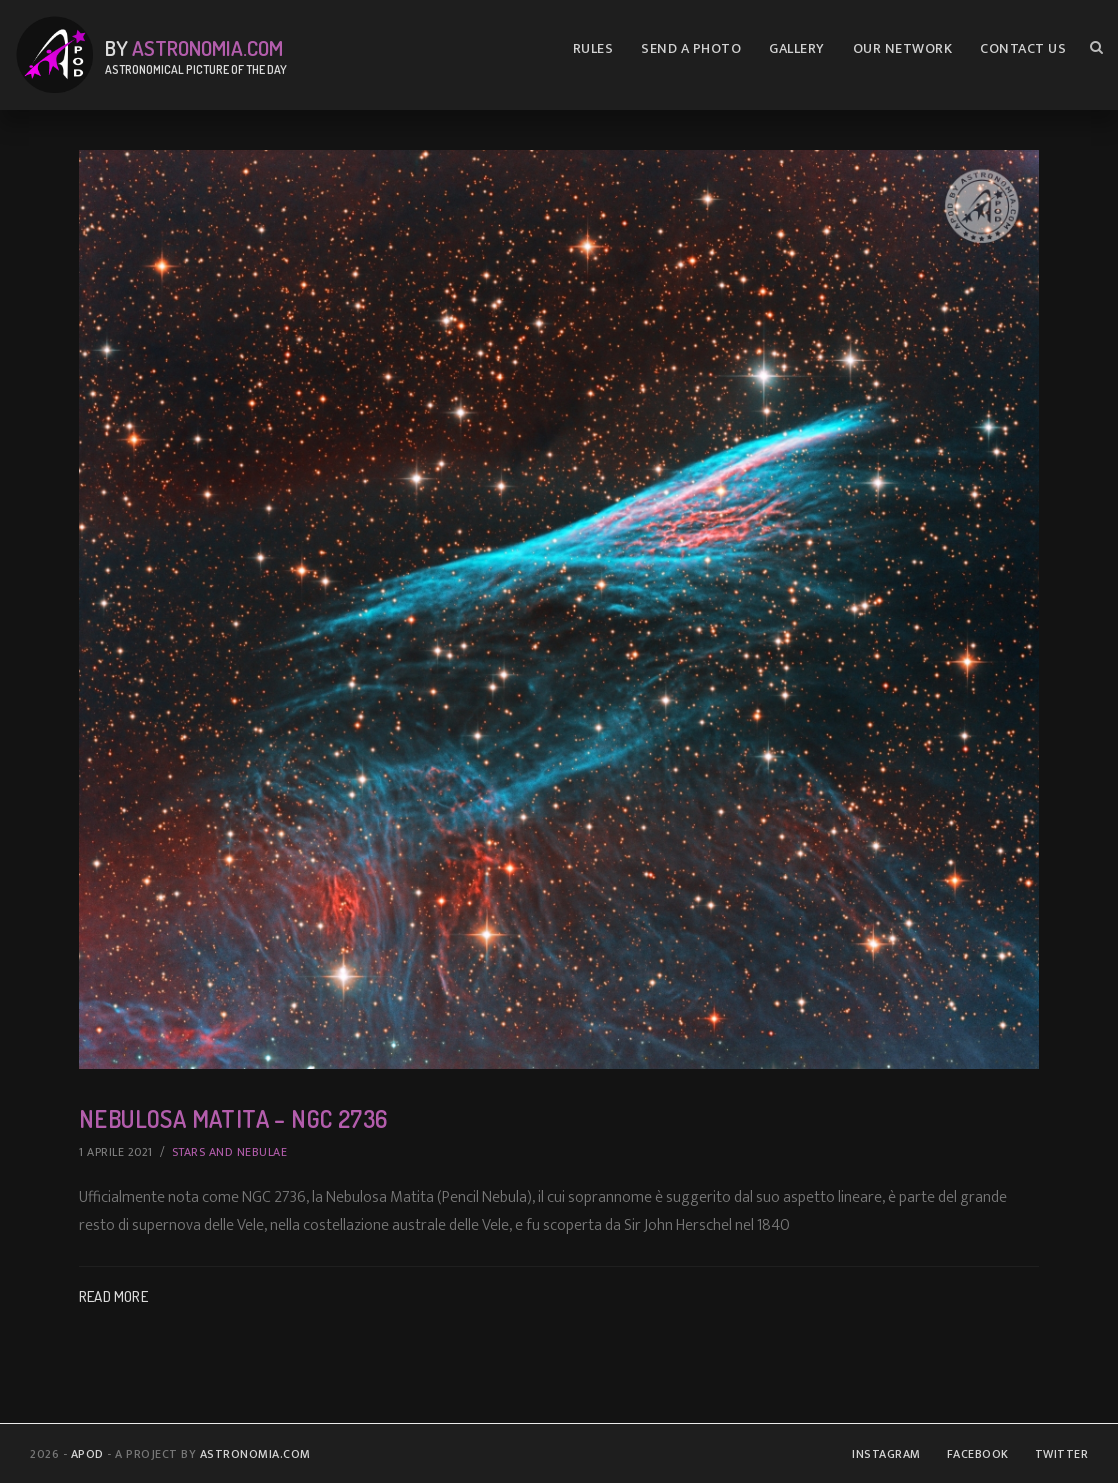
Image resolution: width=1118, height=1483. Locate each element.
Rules (593, 48)
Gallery (797, 48)
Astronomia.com (207, 47)
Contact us (1023, 48)
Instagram (886, 1454)
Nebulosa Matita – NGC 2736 (248, 1117)
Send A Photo (691, 48)
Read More (113, 1296)
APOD (87, 1454)
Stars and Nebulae (230, 1152)
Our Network (903, 48)
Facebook (978, 1454)
